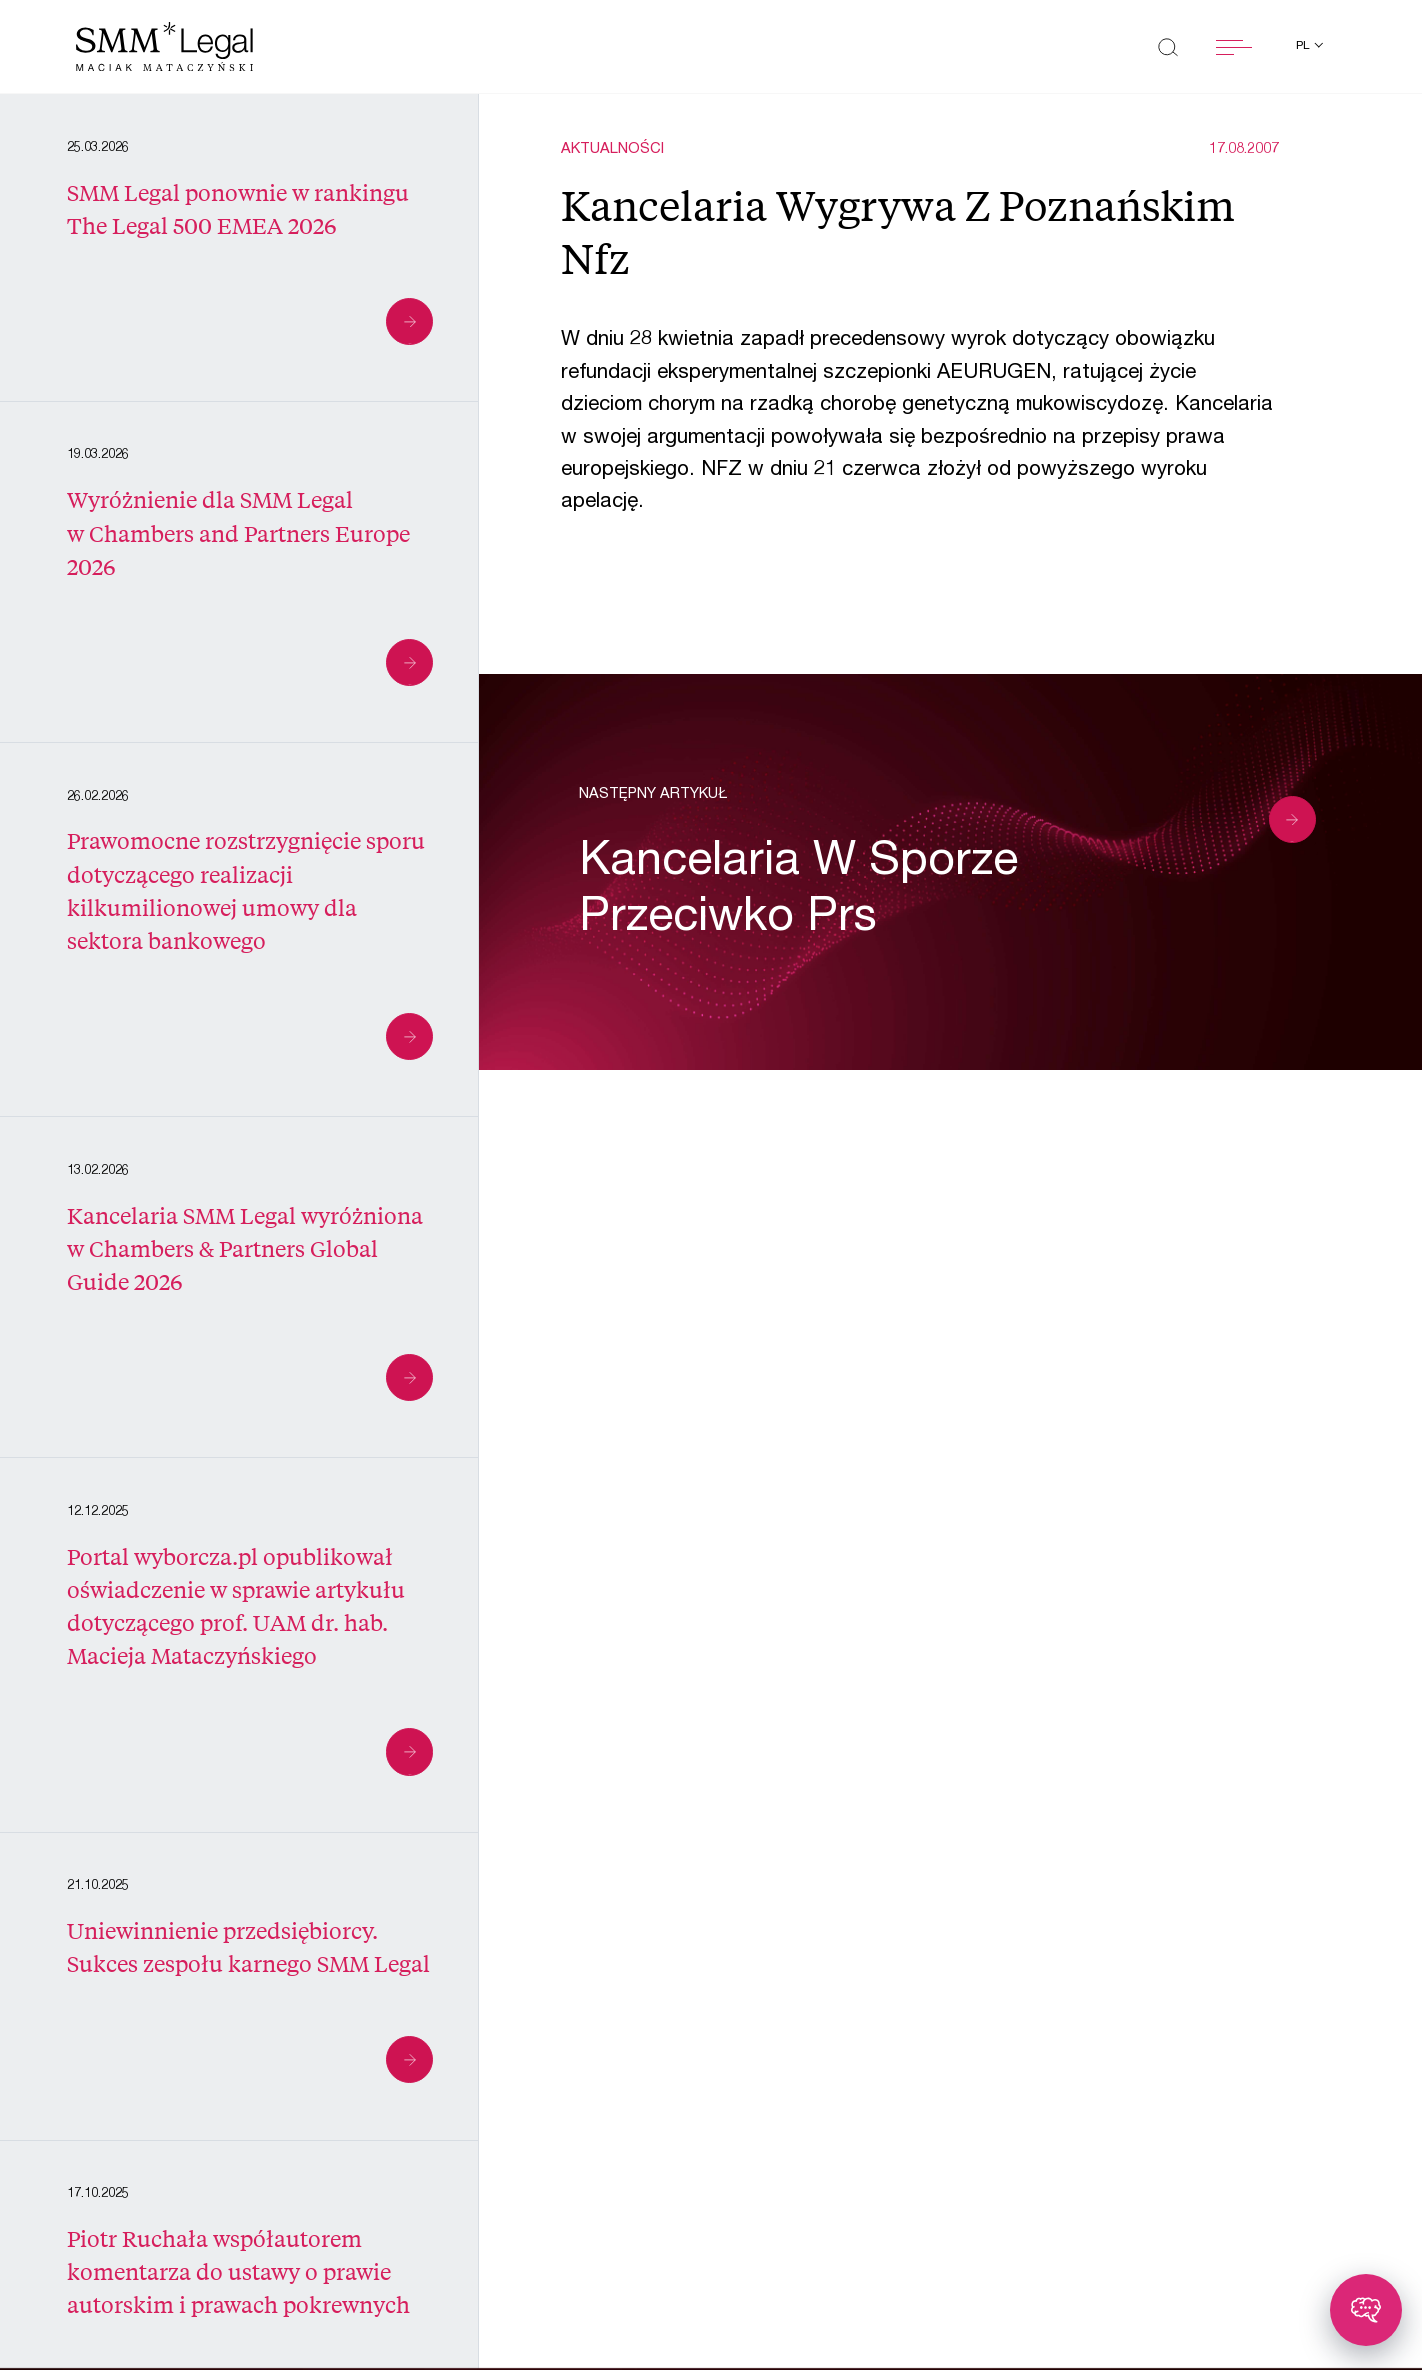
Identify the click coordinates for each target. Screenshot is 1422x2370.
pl (1304, 46)
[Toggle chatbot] (1366, 2310)
